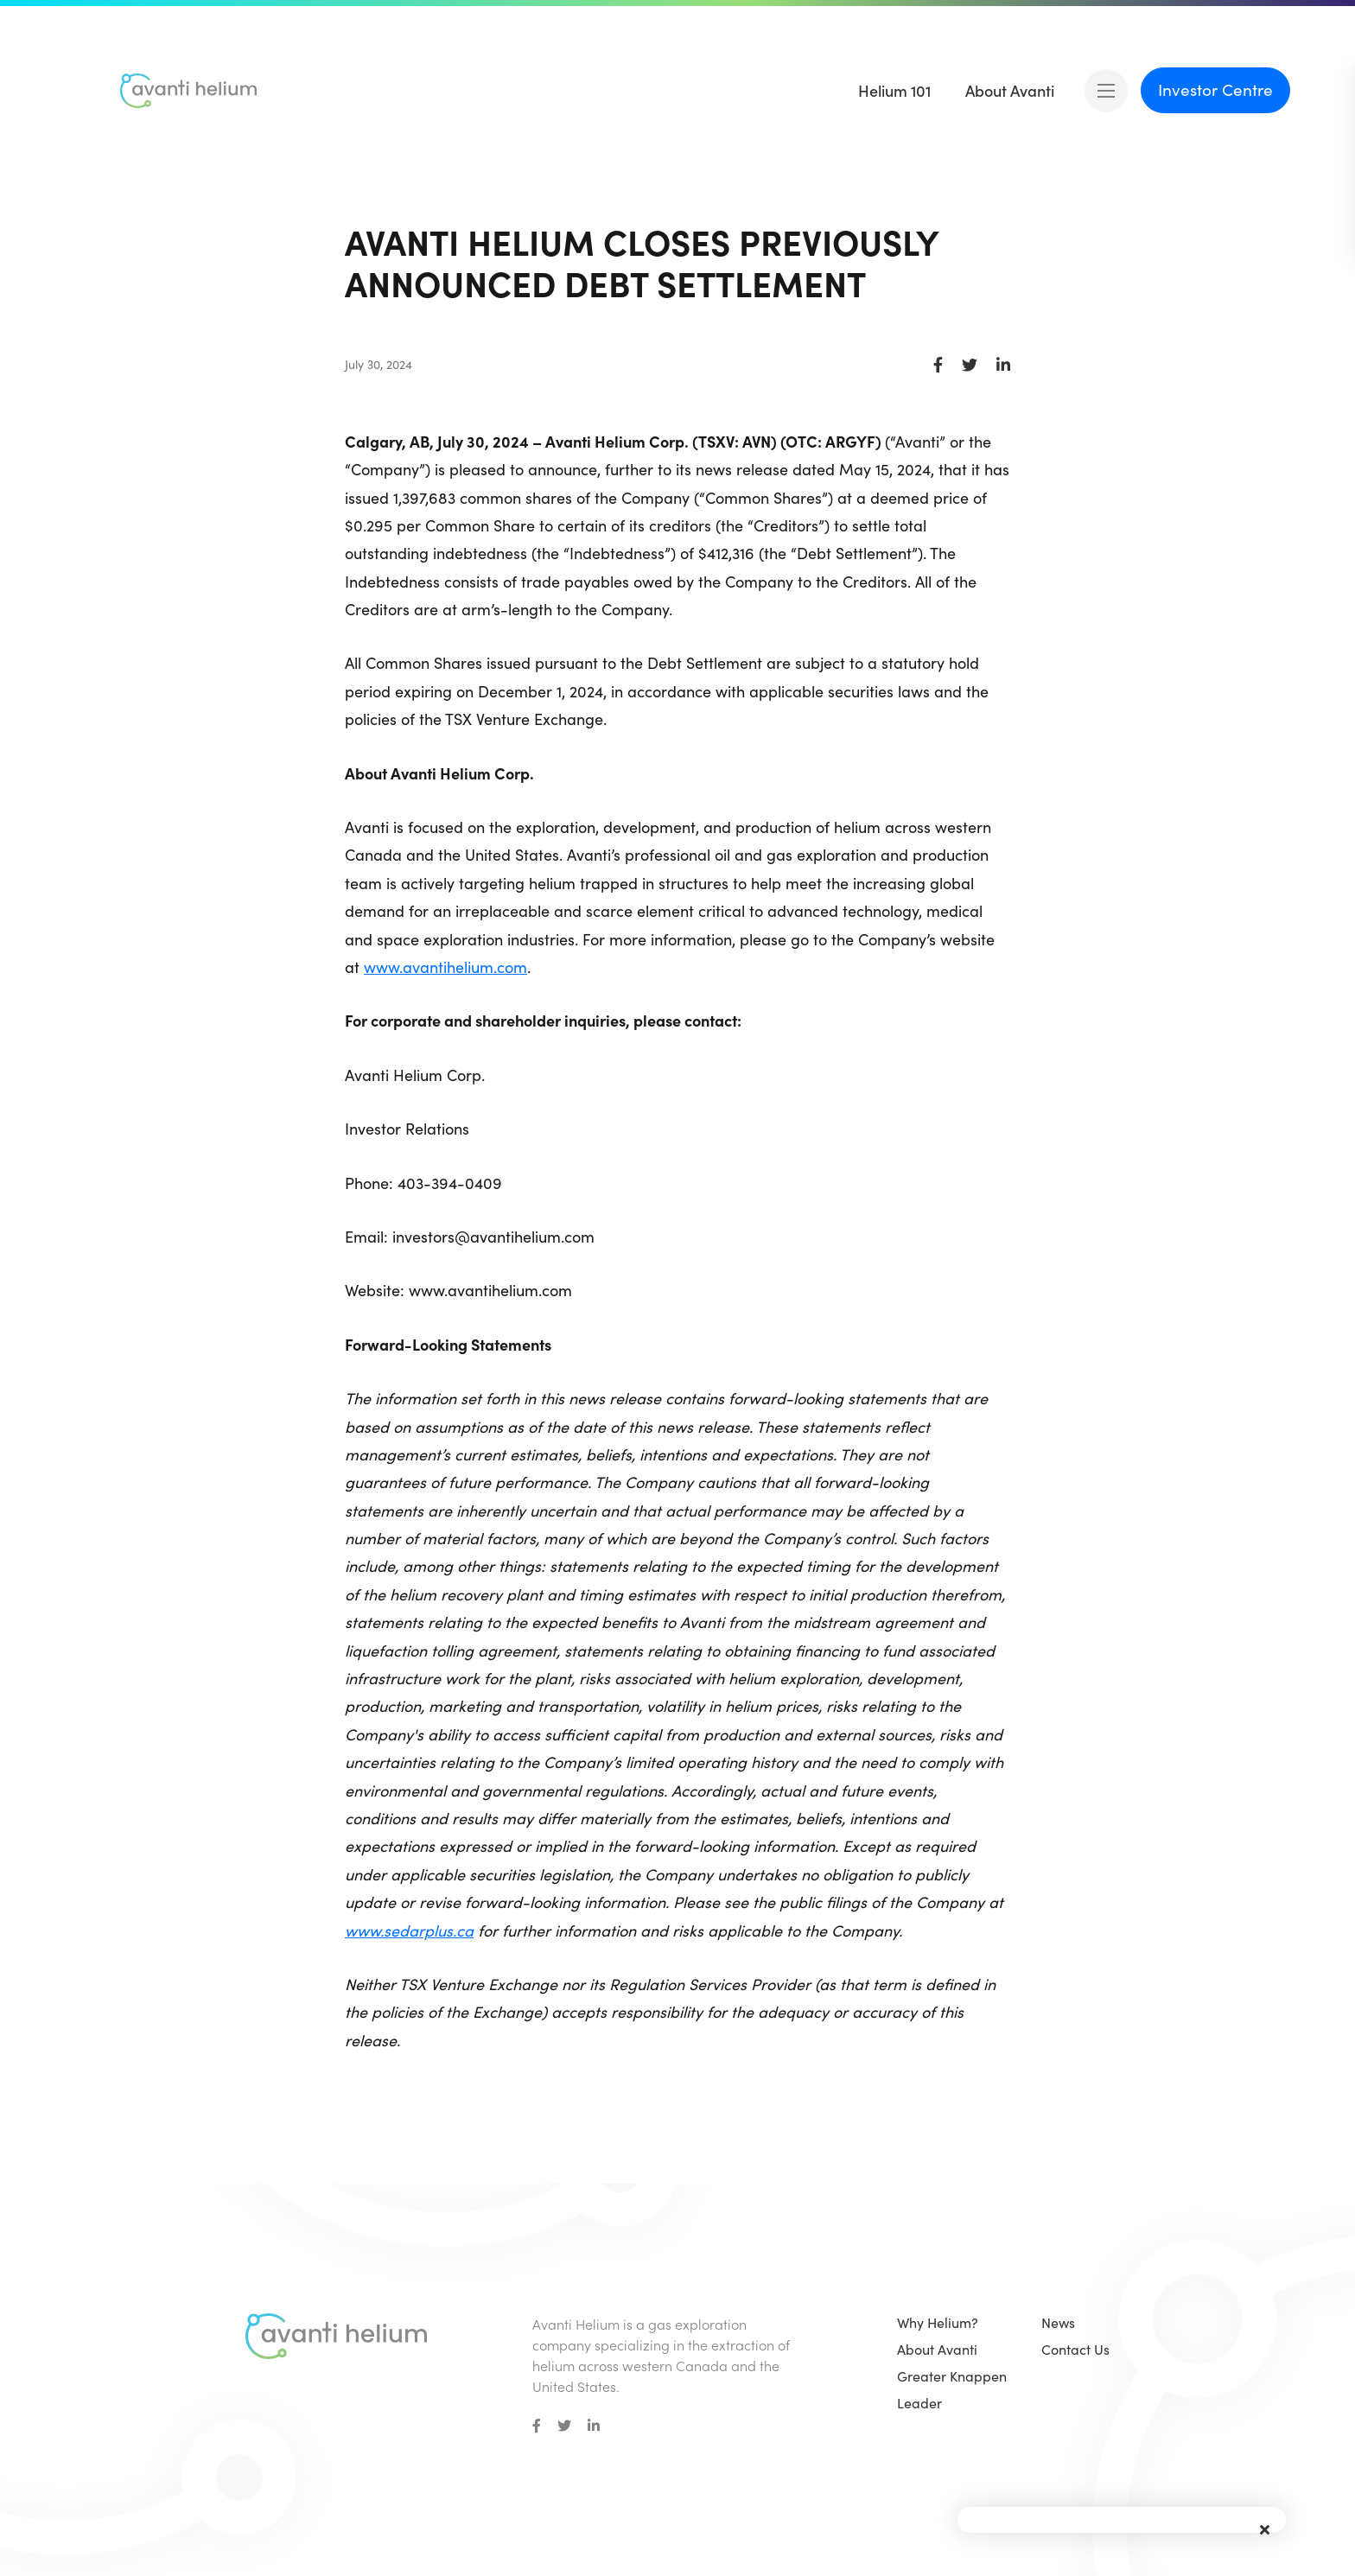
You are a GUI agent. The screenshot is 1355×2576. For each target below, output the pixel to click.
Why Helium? (937, 2322)
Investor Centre (1215, 89)
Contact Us (1075, 2349)
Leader (919, 2403)
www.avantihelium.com (445, 967)
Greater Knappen (952, 2376)
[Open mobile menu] (1106, 90)
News (1058, 2322)
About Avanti (937, 2349)
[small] (536, 2426)
